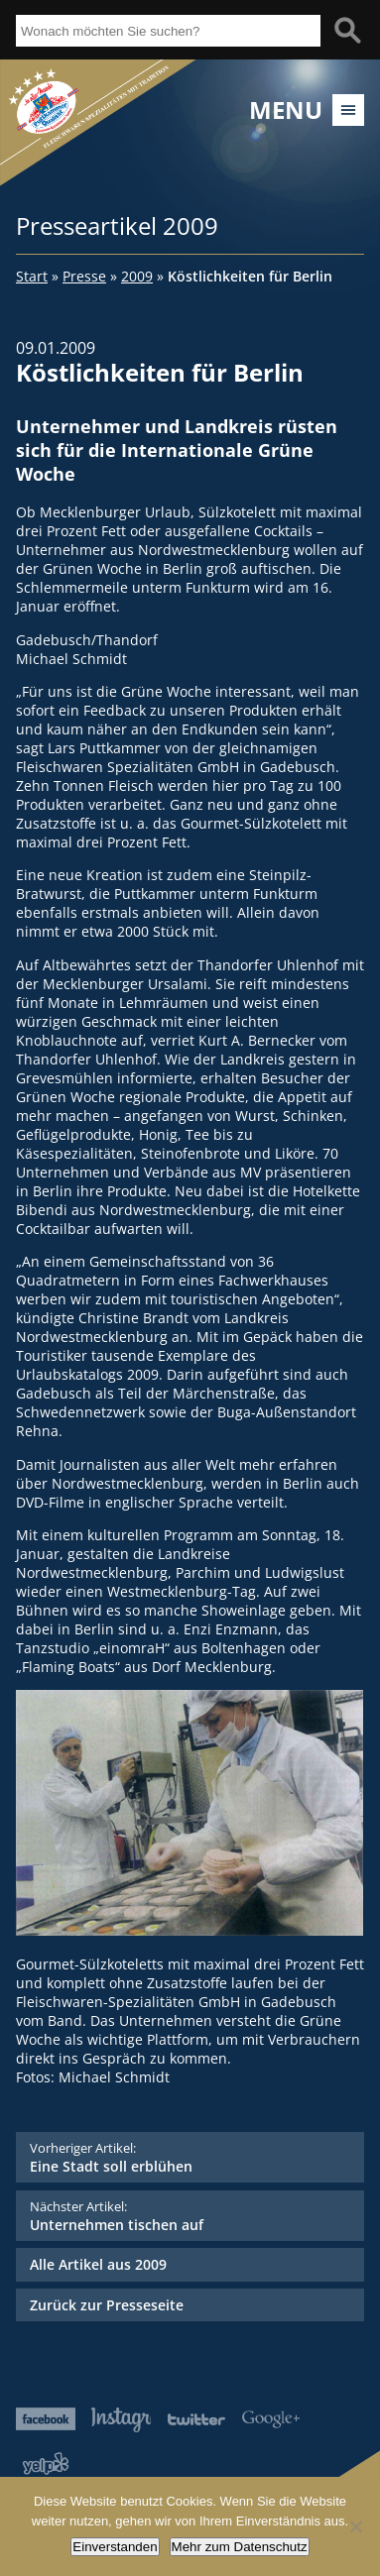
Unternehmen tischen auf (189, 2215)
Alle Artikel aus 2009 (98, 2264)
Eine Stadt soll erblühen (189, 2157)
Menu (285, 110)
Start (32, 276)
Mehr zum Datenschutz (240, 2546)
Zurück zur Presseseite (107, 2305)
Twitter (196, 2419)
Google (271, 2419)
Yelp (45, 2463)
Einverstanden (114, 2546)
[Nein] (355, 2526)
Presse (84, 276)
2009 (137, 276)
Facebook (45, 2419)
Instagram (121, 2420)
